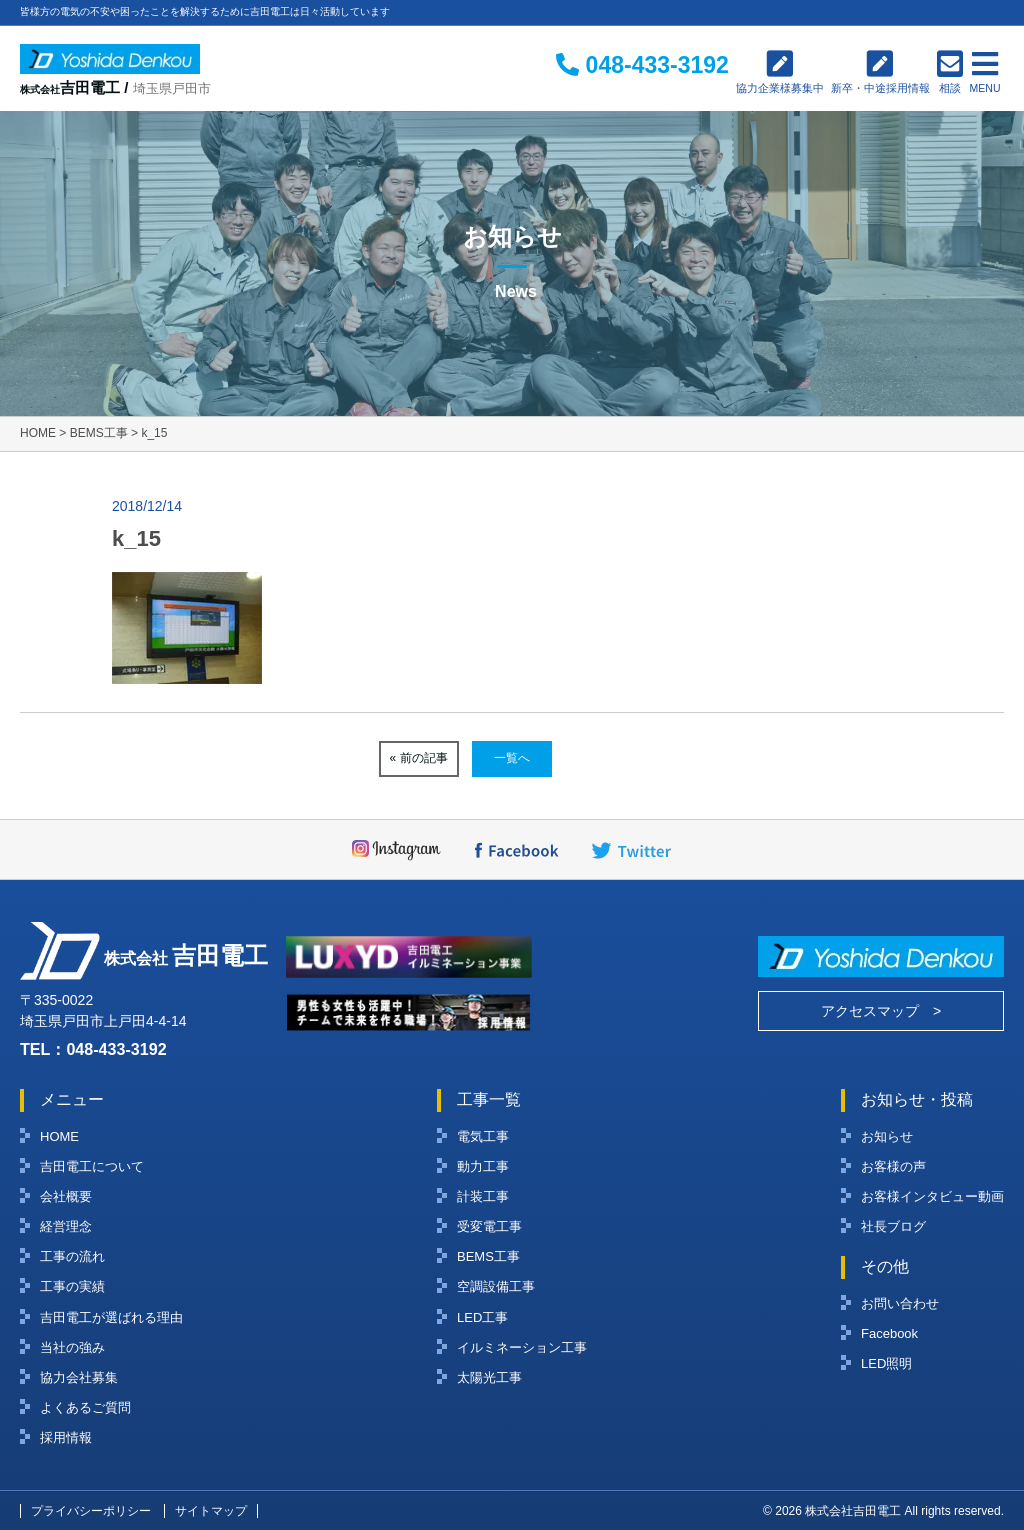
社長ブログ (893, 1226)
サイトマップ (211, 1511)
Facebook (889, 1333)
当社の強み (72, 1347)
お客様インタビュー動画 (932, 1196)
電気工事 (483, 1136)
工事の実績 (72, 1286)
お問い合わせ (900, 1303)
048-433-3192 (116, 1049)
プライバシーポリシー (91, 1511)
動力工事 (483, 1166)
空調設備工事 (496, 1286)
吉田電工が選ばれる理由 (111, 1317)
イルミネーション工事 (522, 1347)
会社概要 (66, 1196)
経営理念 (66, 1226)
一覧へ (512, 758)
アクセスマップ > (881, 1011)
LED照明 (886, 1363)
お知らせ (887, 1136)
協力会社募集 (79, 1377)
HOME (59, 1136)
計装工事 (483, 1196)
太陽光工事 (489, 1377)
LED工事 (482, 1317)
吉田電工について (92, 1166)
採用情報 (66, 1437)
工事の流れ (72, 1256)
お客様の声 (893, 1166)
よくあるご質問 (85, 1407)
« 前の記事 (419, 758)
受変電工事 (489, 1226)
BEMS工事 (488, 1256)
